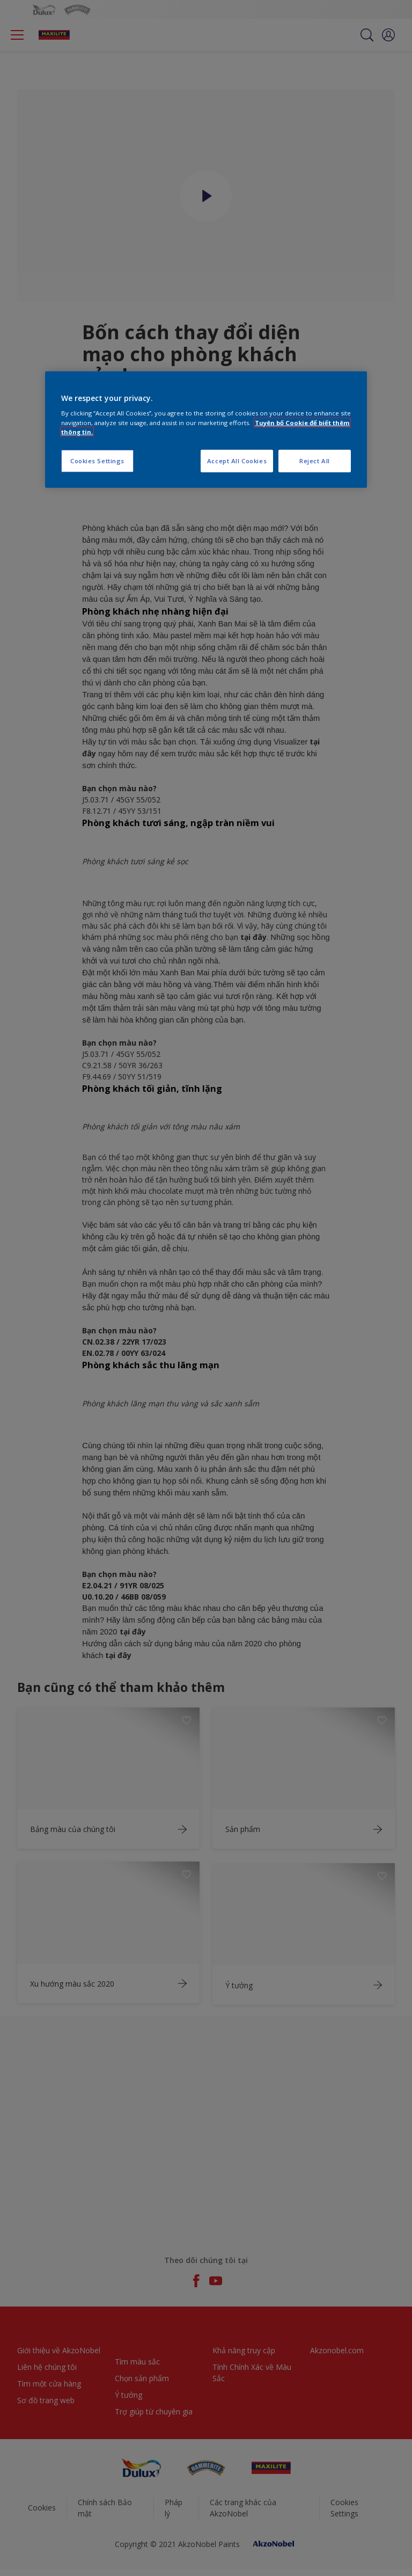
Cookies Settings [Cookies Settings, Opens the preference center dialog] (97, 460)
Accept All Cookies (237, 460)
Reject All (314, 460)
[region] (206, 429)
